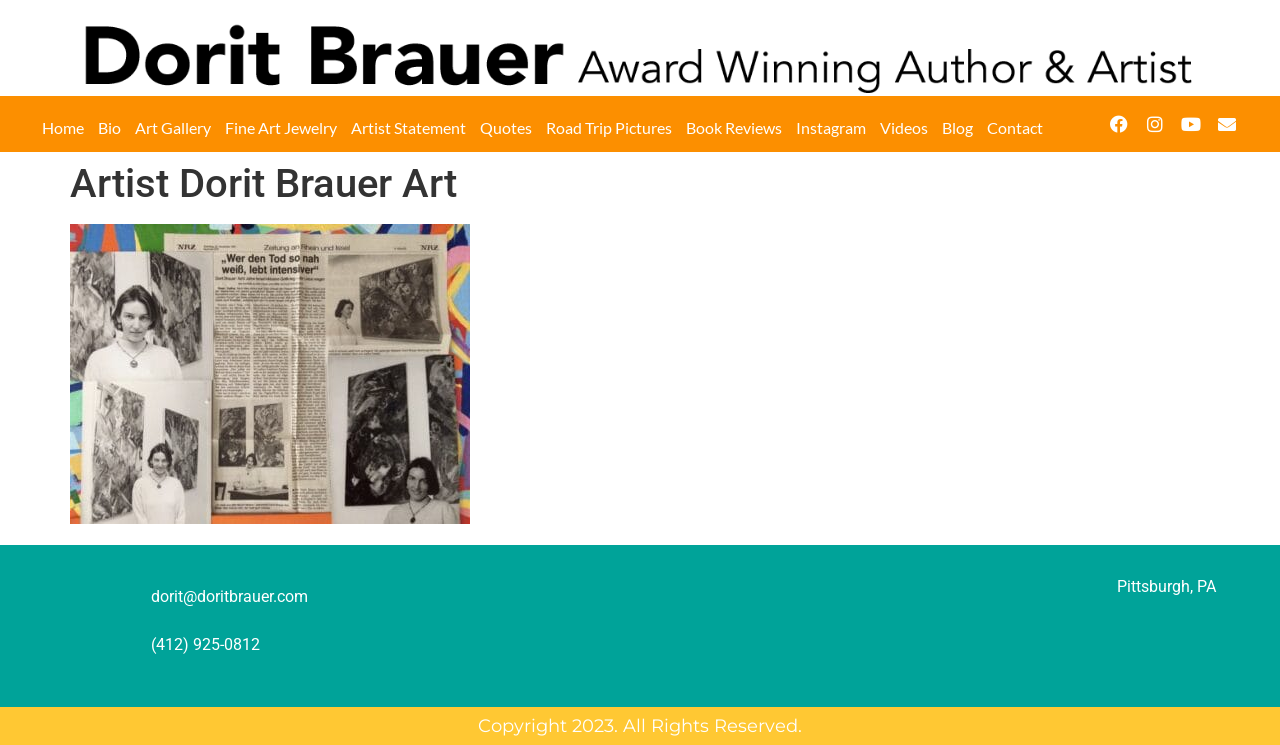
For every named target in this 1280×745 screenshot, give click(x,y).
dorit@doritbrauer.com (229, 596)
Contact (1015, 127)
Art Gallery (173, 127)
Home (63, 127)
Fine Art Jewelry (281, 127)
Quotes (506, 127)
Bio (109, 127)
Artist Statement (408, 127)
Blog (957, 127)
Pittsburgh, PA (1166, 586)
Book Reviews (734, 127)
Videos (904, 127)
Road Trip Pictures (609, 127)
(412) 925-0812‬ (205, 644)
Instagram (831, 127)
